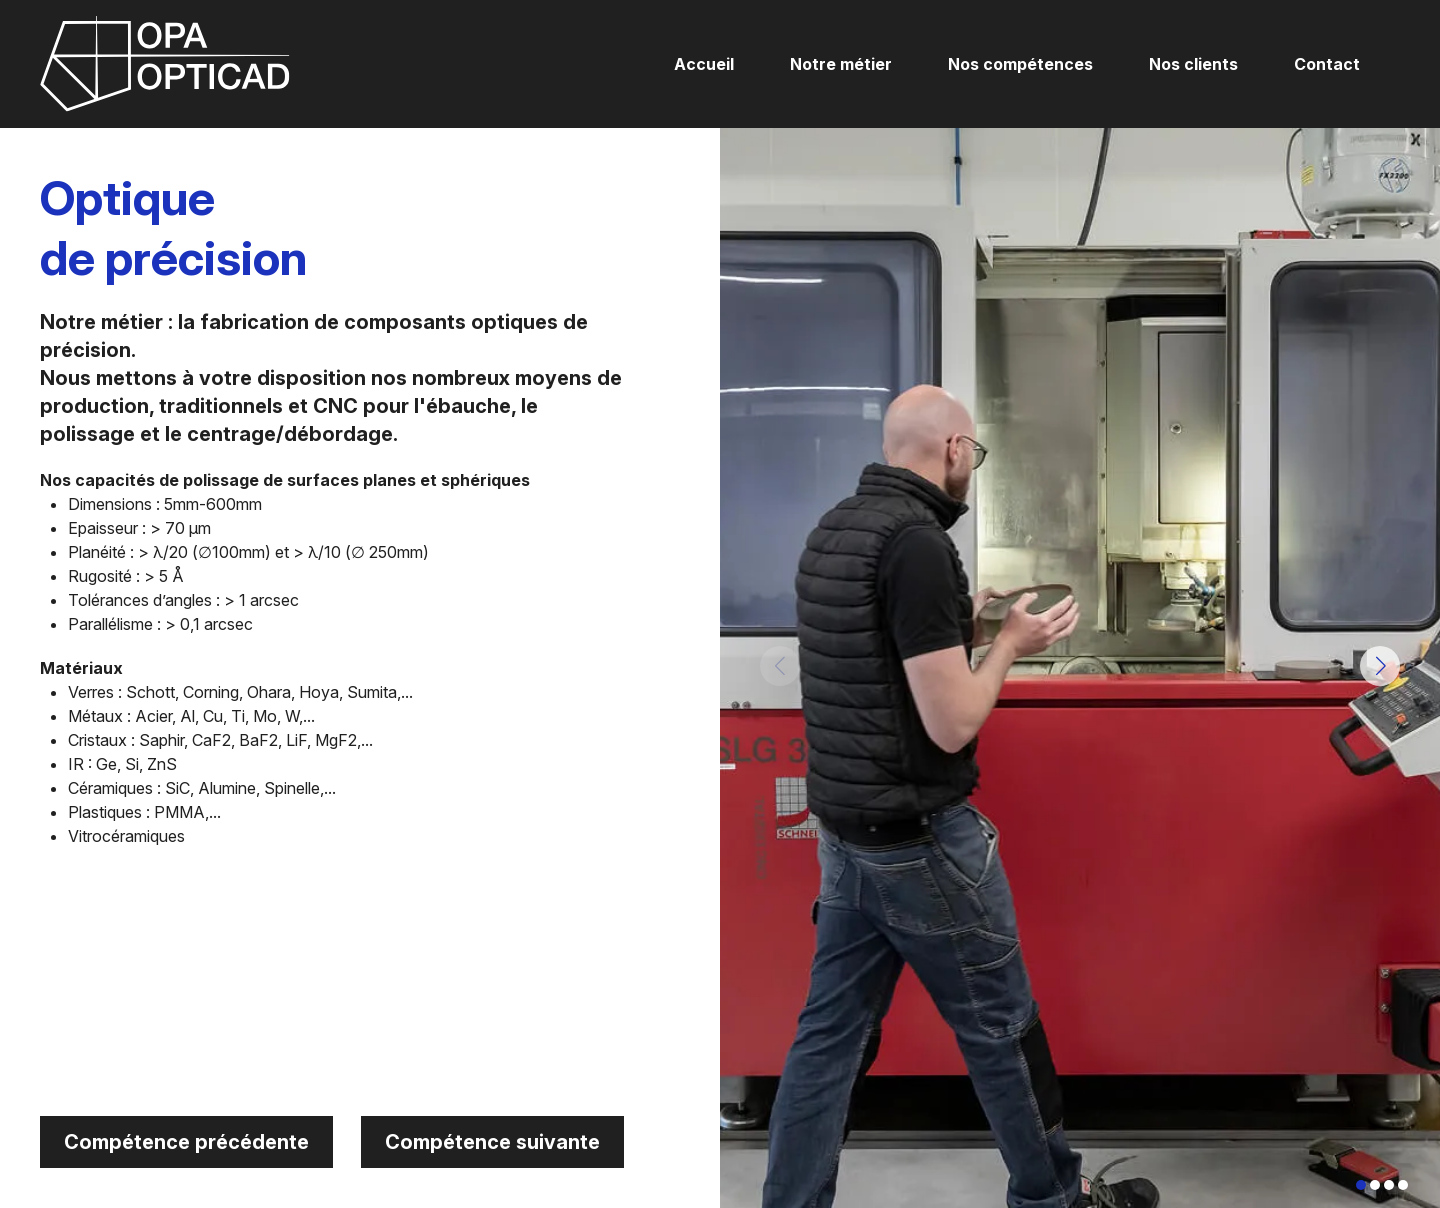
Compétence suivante (492, 1142)
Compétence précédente (186, 1142)
